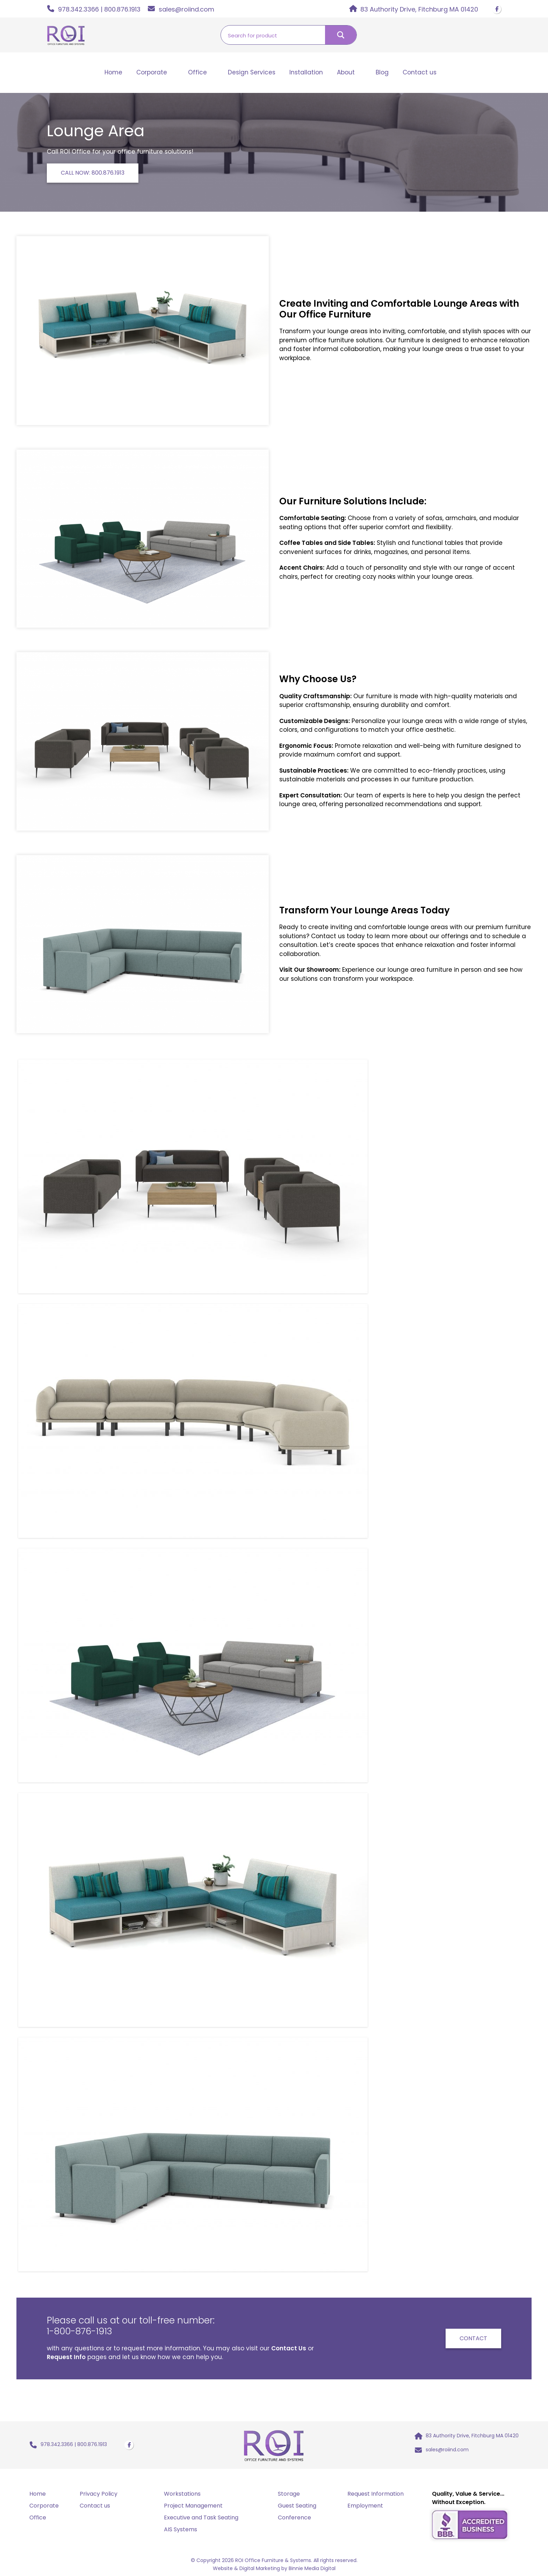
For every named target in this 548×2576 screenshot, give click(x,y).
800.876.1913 (122, 9)
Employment (365, 2506)
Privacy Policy (98, 2494)
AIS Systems (180, 2530)
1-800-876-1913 (81, 2331)
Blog (382, 72)
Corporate (151, 72)
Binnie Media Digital (312, 2568)
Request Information (375, 2494)
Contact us (420, 72)
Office (197, 72)
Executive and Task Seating (201, 2518)
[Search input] (273, 35)
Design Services (251, 72)
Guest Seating (297, 2506)
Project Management (193, 2506)
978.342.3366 (78, 9)
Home (113, 72)
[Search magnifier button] (340, 34)
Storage (289, 2494)
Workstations (182, 2494)
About (346, 72)
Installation (306, 72)
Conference (294, 2518)
